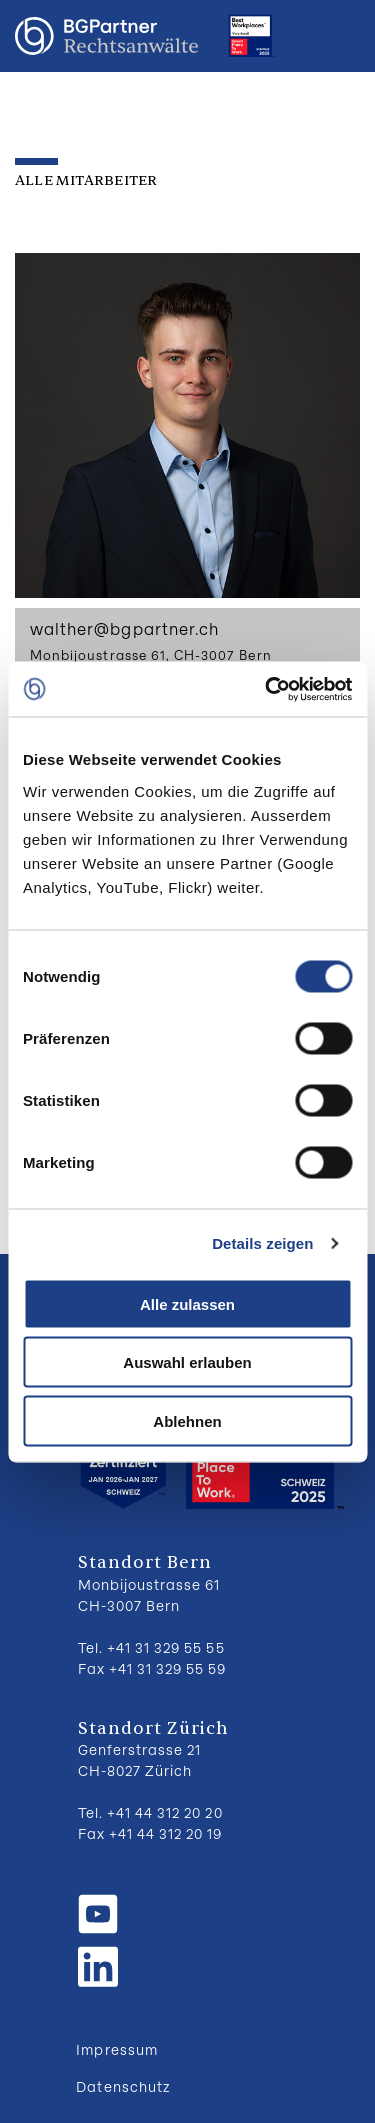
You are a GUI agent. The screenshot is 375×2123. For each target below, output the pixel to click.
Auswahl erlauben (187, 1362)
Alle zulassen (187, 1303)
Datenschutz (123, 2086)
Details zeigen (262, 1243)
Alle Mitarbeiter (86, 180)
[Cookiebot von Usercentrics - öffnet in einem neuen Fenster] (267, 689)
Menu (340, 36)
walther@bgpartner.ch (124, 628)
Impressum (116, 2049)
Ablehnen (187, 1420)
